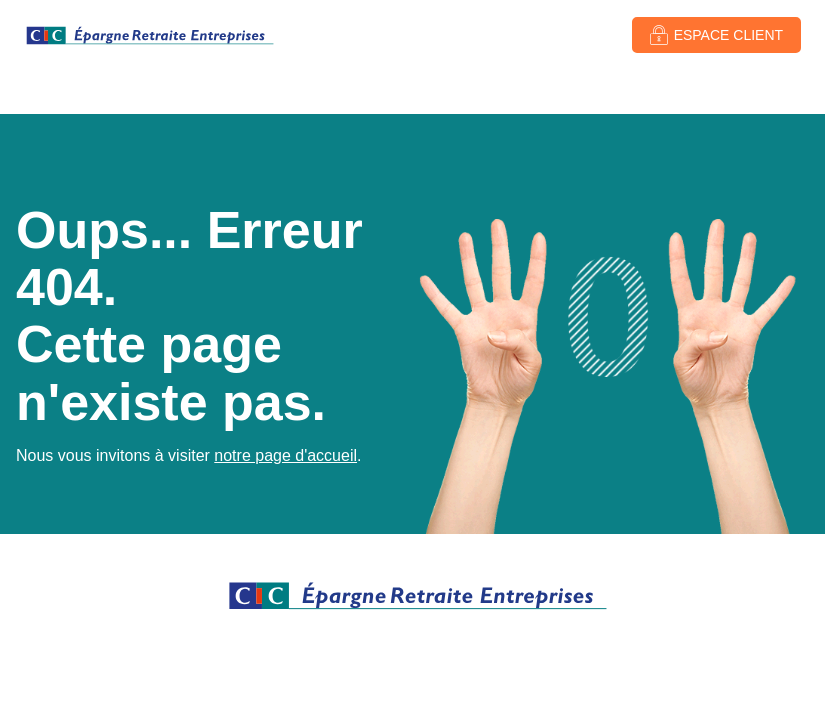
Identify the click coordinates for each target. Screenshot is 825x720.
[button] (716, 35)
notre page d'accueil (285, 455)
